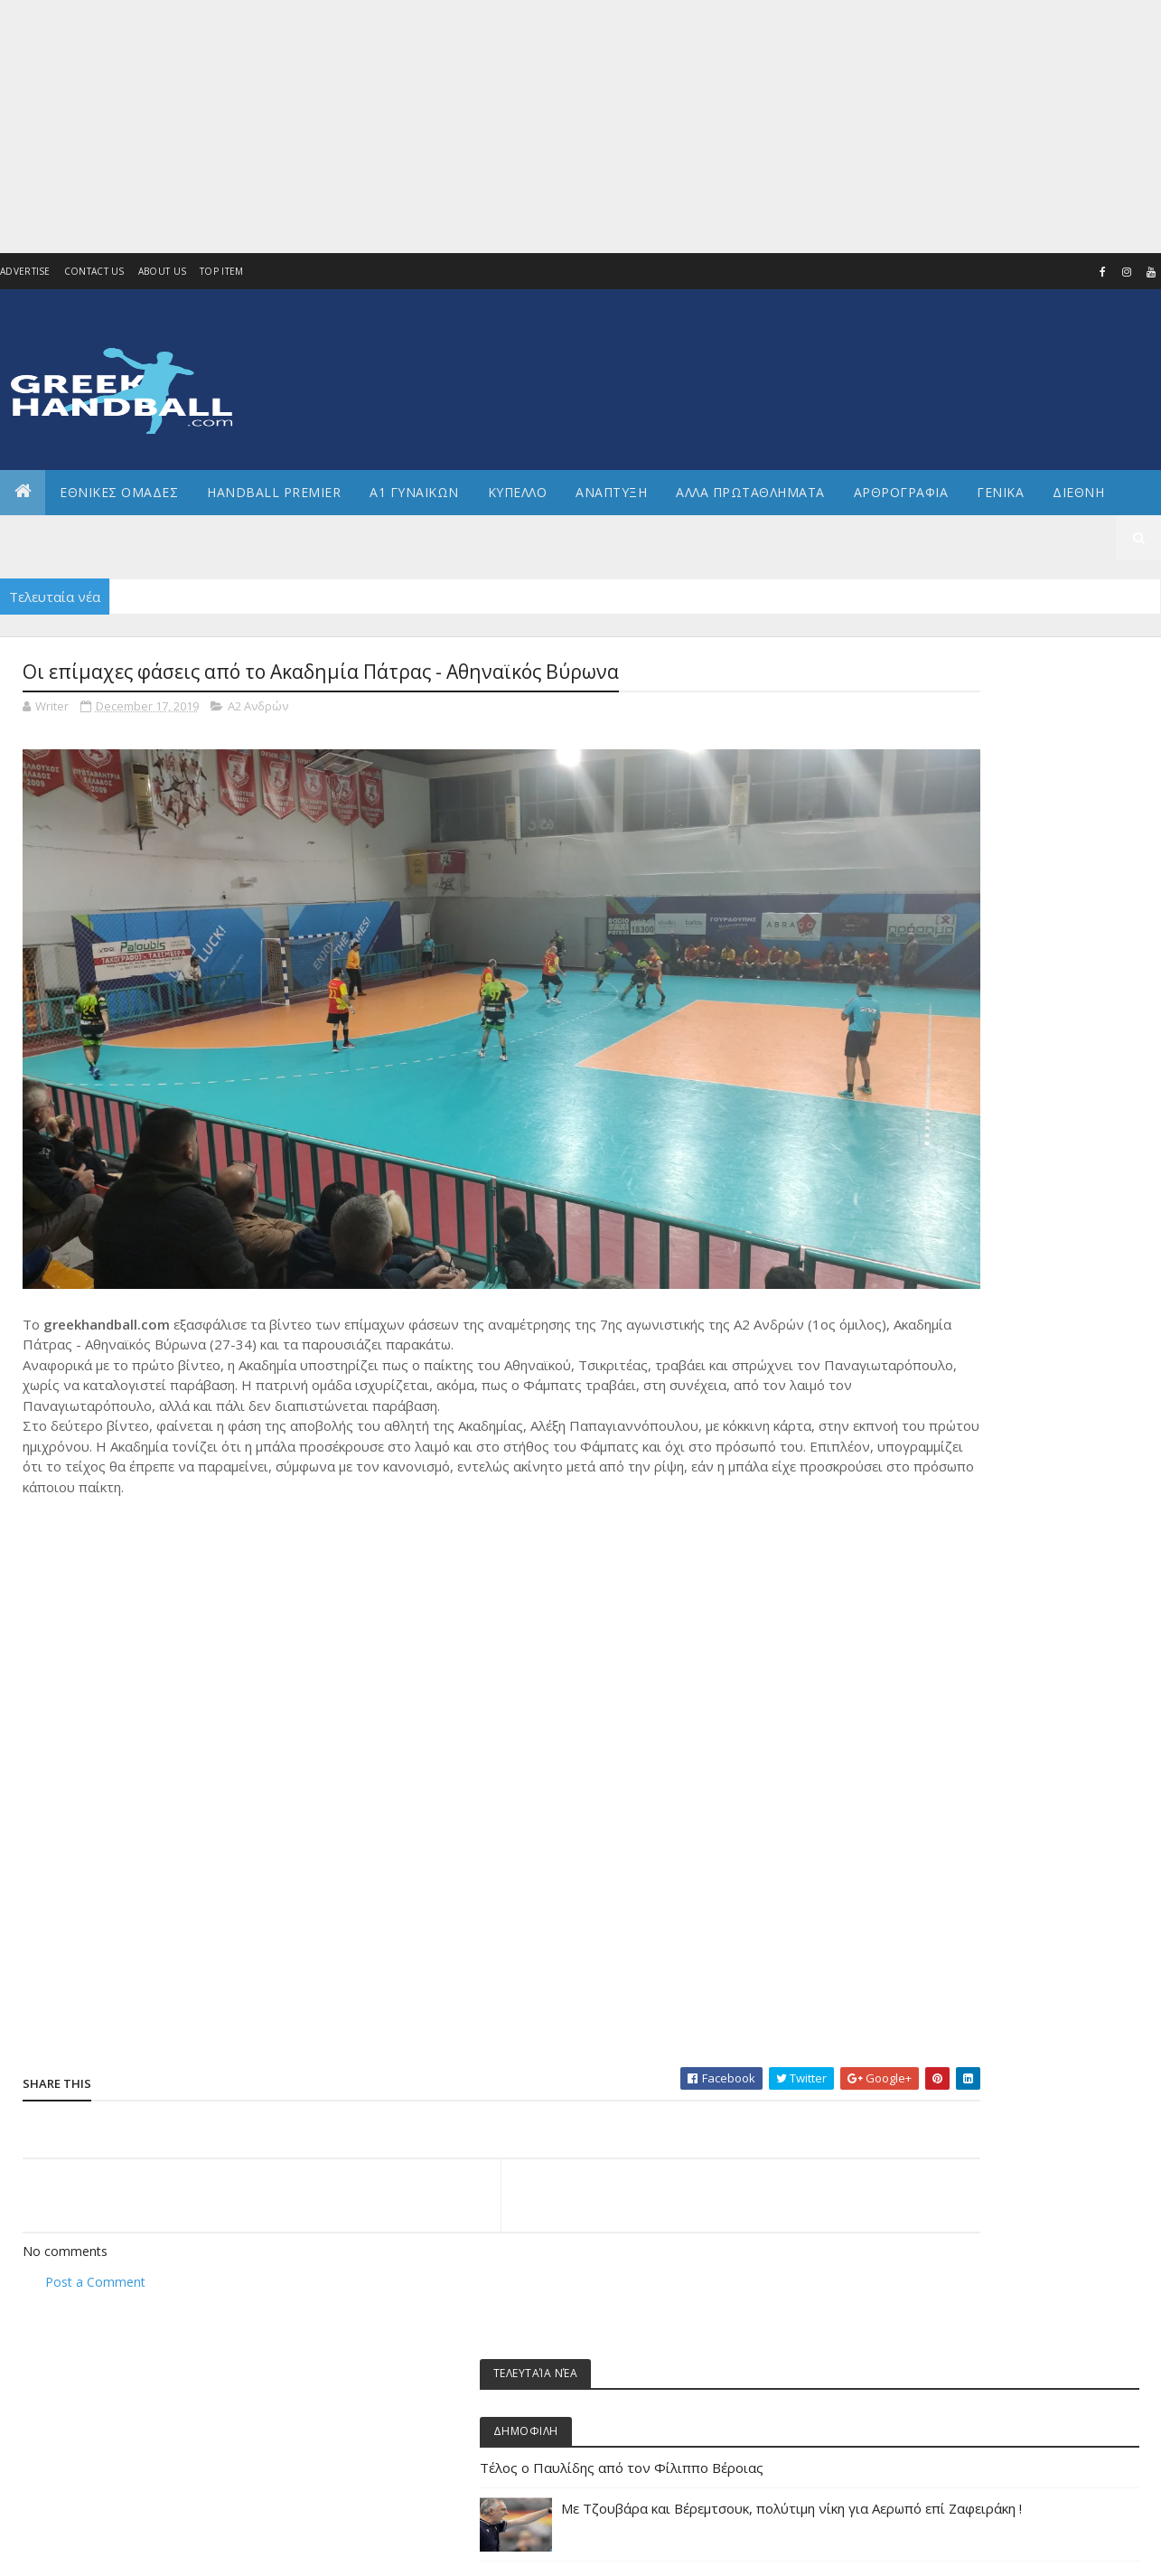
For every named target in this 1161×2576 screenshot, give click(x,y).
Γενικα (1000, 492)
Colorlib (104, 2551)
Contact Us (94, 271)
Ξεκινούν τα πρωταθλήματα (970, 935)
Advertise (25, 271)
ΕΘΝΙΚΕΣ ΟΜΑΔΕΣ (119, 492)
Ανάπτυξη (921, 1303)
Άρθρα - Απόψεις (938, 1150)
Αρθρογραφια (901, 492)
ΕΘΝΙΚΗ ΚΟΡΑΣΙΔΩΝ (944, 1516)
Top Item (221, 271)
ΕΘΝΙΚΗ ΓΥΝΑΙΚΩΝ (940, 1455)
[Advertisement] (542, 126)
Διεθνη (1078, 492)
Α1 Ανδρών (923, 1181)
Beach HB (919, 1119)
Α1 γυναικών (927, 1210)
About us (162, 271)
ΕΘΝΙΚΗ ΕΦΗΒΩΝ (936, 1486)
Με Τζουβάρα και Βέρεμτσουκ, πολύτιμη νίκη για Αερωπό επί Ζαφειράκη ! (1050, 873)
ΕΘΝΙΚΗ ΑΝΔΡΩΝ (936, 1425)
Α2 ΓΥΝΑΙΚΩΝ (927, 1272)
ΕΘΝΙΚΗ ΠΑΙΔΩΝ (934, 1608)
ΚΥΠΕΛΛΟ (518, 492)
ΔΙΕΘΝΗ (914, 1363)
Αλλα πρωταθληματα (750, 492)
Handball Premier (274, 492)
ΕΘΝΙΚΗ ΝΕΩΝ (929, 1577)
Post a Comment (95, 2206)
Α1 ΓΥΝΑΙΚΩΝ (414, 492)
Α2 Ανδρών (258, 708)
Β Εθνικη (918, 1333)
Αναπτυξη (611, 492)
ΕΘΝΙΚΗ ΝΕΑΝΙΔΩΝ (941, 1547)
